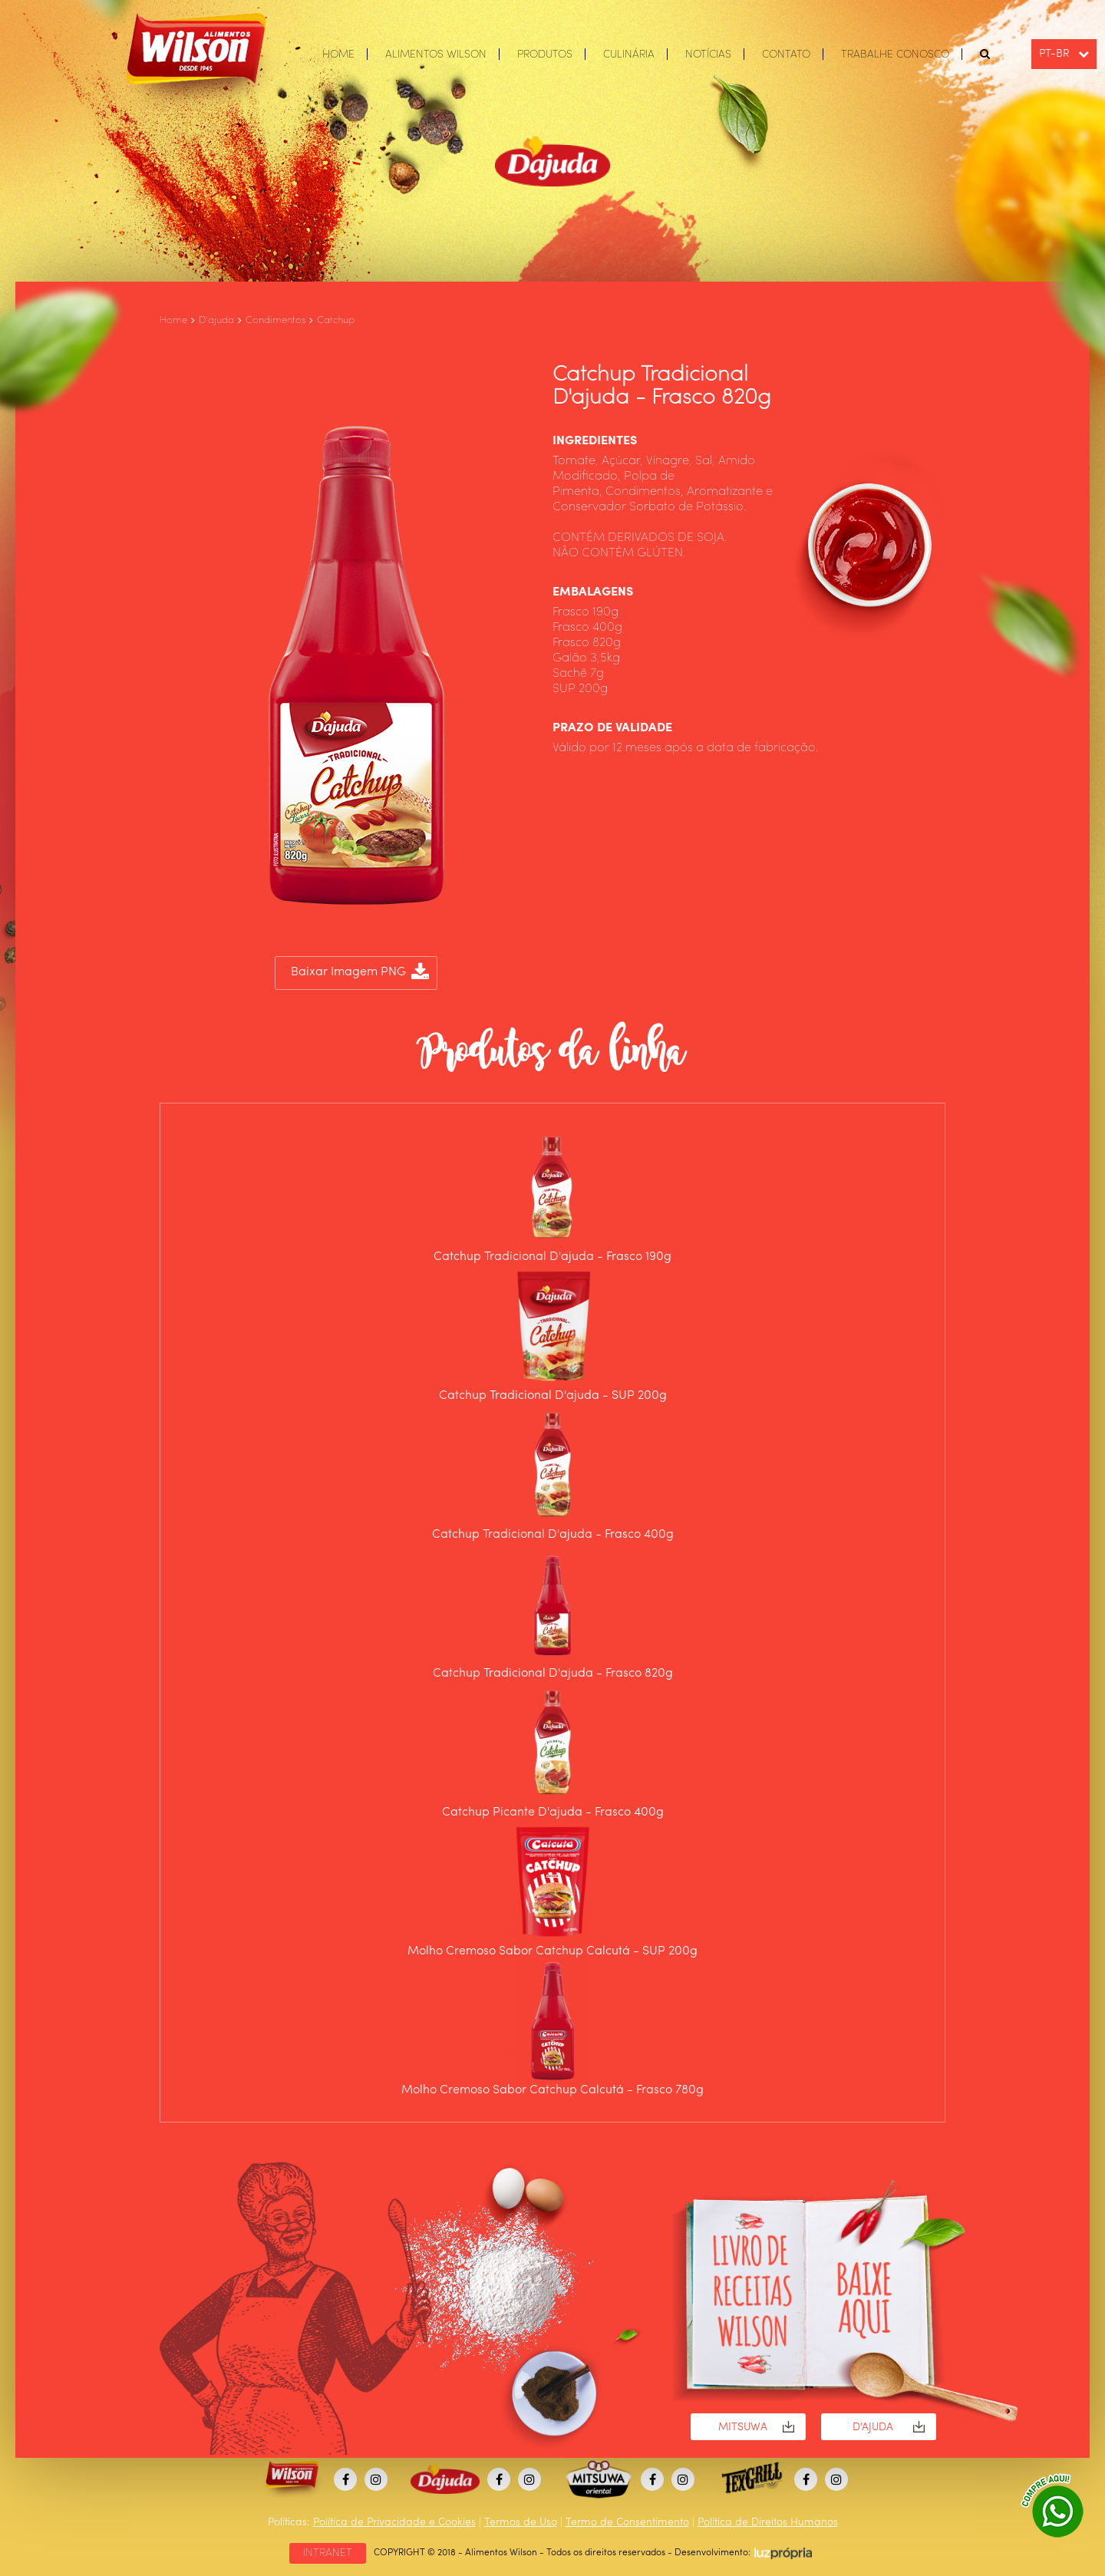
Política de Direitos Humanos (768, 2522)
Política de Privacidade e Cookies (394, 2522)
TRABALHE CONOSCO (895, 54)
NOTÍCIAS (708, 54)
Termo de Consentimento (627, 2522)
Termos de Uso (520, 2522)
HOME (338, 54)
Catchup (336, 320)
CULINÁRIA (629, 54)
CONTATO (786, 54)
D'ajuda (216, 320)
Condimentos (275, 320)
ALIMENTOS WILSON (436, 54)
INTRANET (327, 2553)
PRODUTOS (544, 54)
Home (173, 320)
